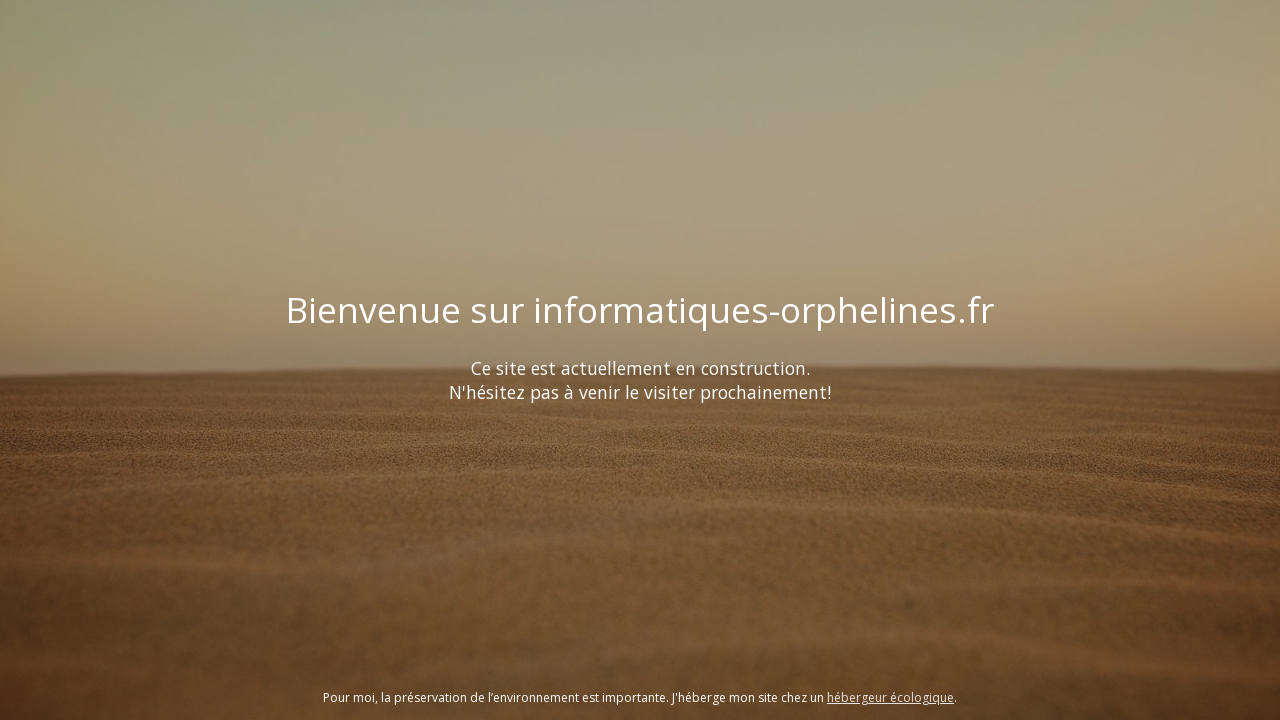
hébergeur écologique (890, 697)
